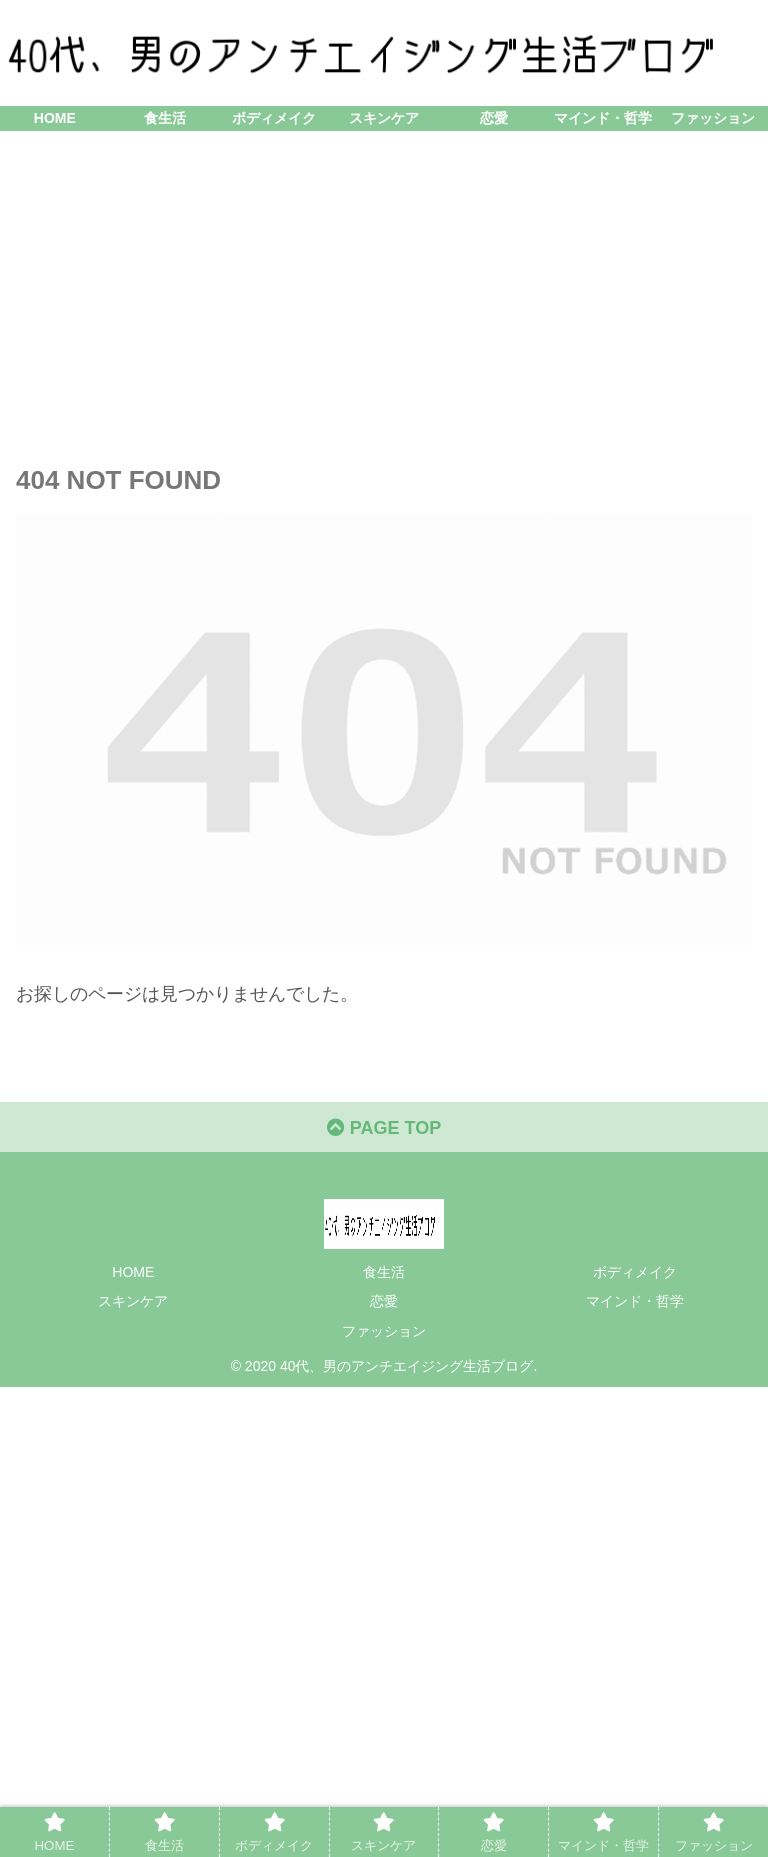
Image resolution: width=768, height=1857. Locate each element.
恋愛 (384, 1301)
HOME (133, 1272)
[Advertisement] (384, 295)
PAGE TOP (384, 1128)
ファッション (384, 1331)
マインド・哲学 (635, 1301)
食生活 (384, 1272)
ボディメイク (635, 1272)
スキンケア (133, 1301)
